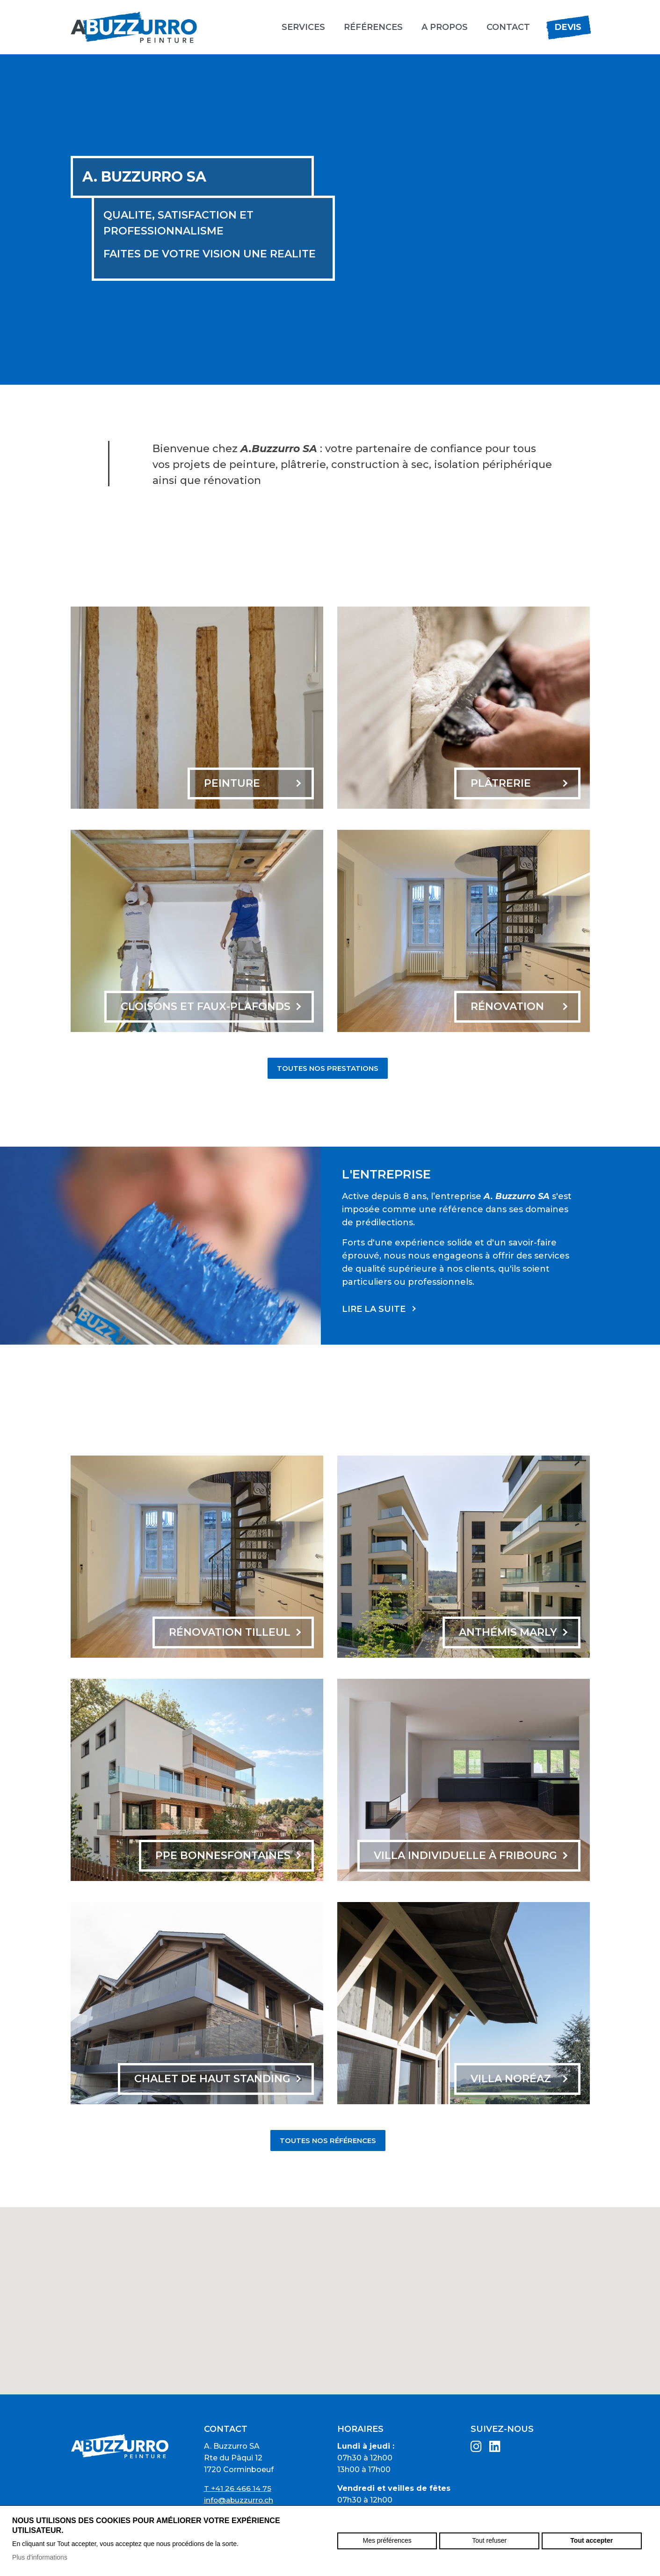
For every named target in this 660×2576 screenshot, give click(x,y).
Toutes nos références (328, 2140)
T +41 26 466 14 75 (238, 2488)
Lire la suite (374, 1309)
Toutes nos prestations (327, 1068)
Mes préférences (387, 2540)
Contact (508, 27)
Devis (568, 27)
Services (303, 27)
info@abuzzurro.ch (239, 2500)
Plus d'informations (39, 2557)
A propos (444, 27)
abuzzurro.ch (134, 27)
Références (373, 27)
